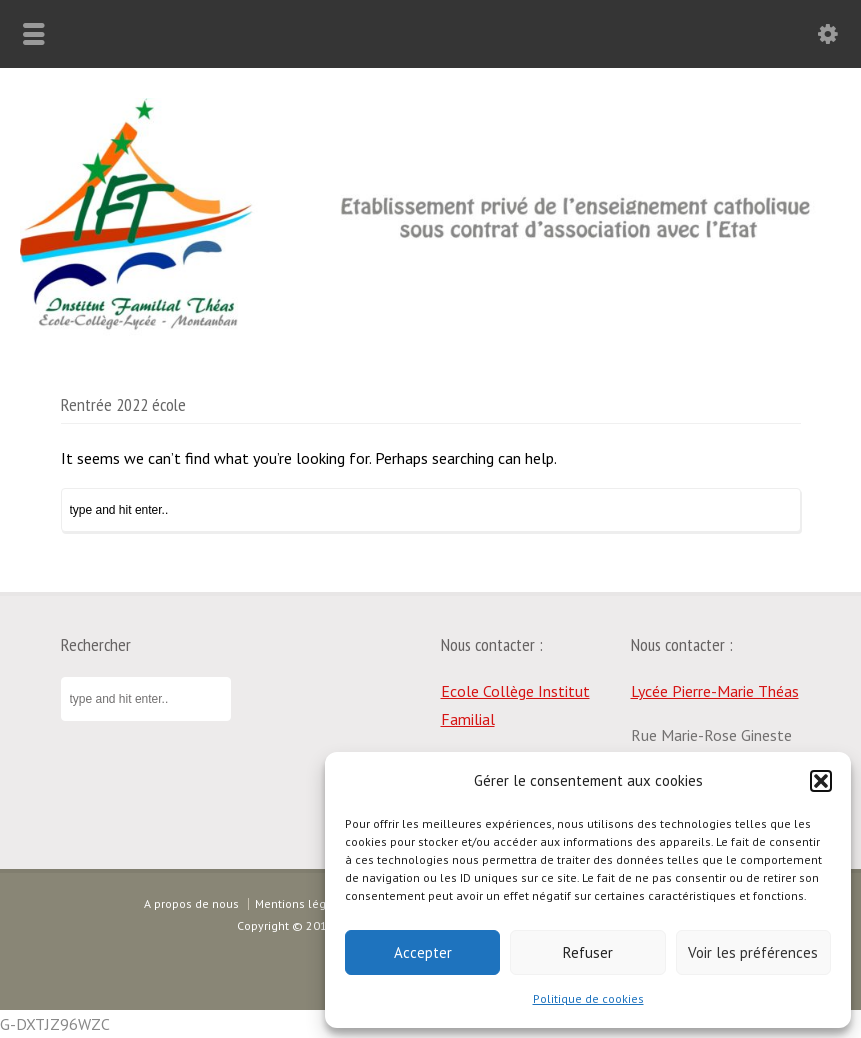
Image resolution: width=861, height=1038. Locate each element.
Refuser (588, 952)
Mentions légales (302, 903)
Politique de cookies (588, 998)
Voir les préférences (753, 952)
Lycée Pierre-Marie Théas (715, 691)
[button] (821, 781)
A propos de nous (191, 903)
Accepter (423, 952)
